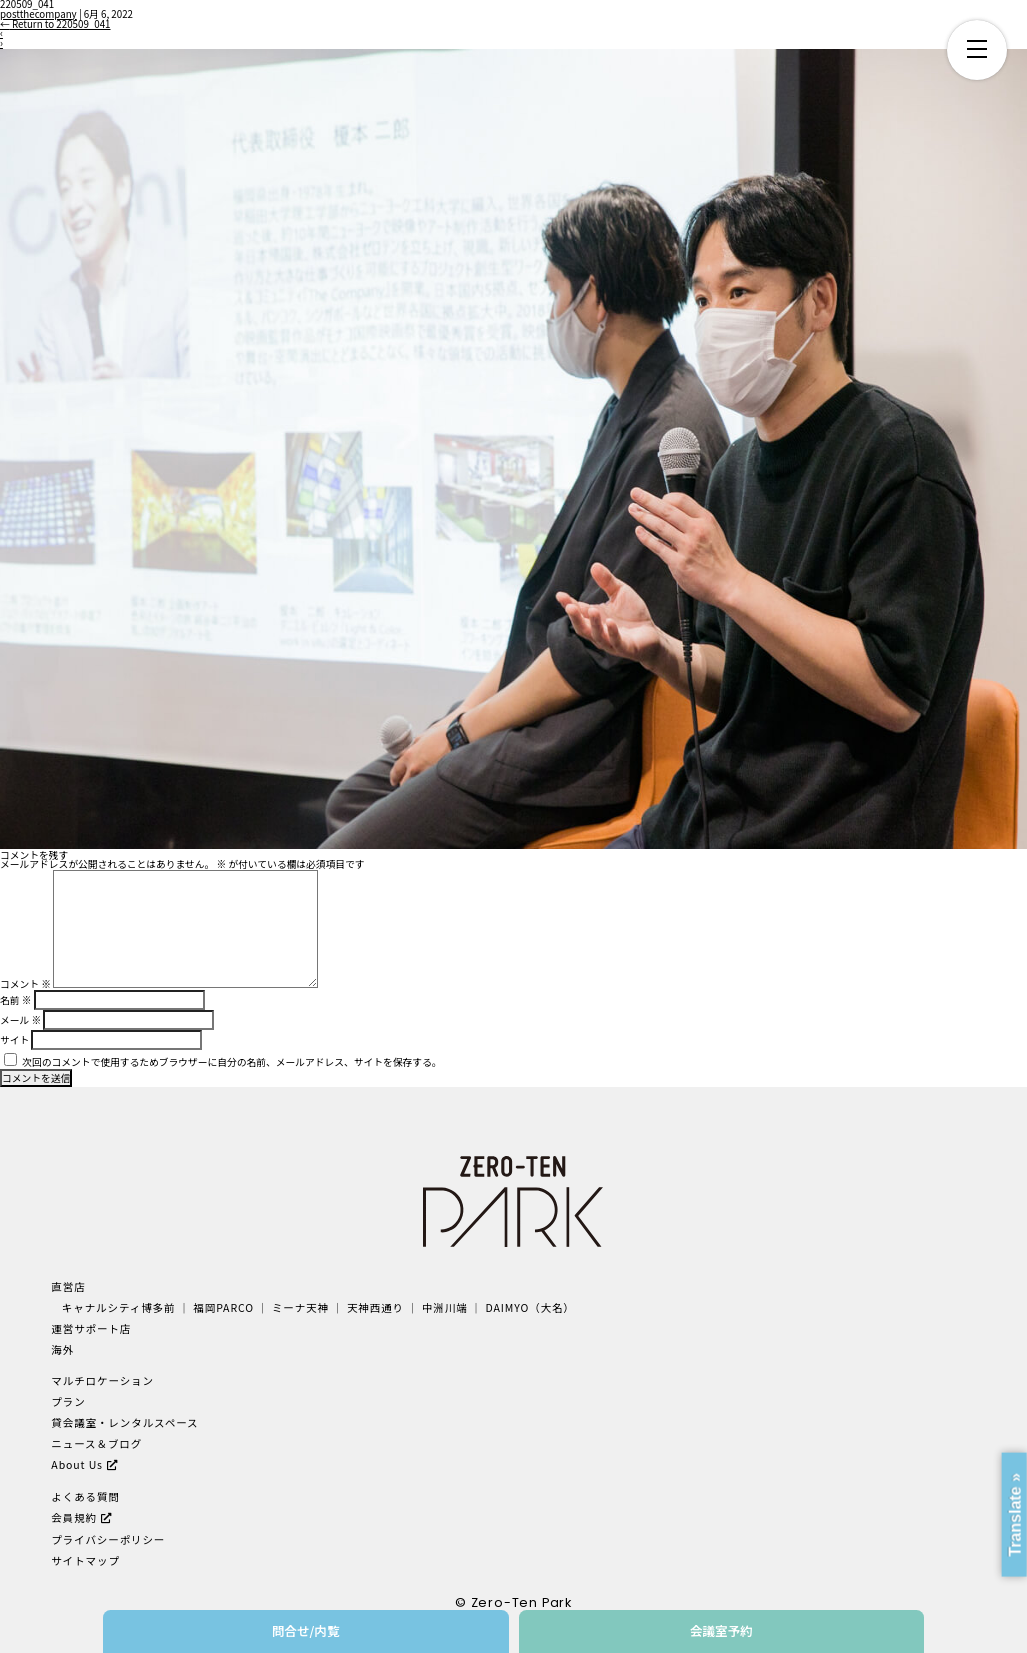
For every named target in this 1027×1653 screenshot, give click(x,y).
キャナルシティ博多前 (119, 1307)
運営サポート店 (91, 1328)
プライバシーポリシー (108, 1539)
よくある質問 (85, 1496)
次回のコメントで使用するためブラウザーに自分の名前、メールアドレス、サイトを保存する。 (231, 1062)
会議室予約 (721, 1630)
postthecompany (38, 14)
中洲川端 (445, 1307)
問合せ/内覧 (306, 1630)
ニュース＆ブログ (96, 1443)
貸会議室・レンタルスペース (124, 1422)
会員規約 (74, 1517)
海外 (62, 1349)
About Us (77, 1464)
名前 (15, 1000)
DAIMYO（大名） (530, 1307)
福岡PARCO (223, 1307)
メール (20, 1020)
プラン (68, 1401)
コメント (25, 984)
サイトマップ (85, 1560)
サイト (14, 1040)
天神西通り (375, 1307)
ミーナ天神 (300, 1307)
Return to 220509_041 (55, 24)
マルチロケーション (102, 1380)
